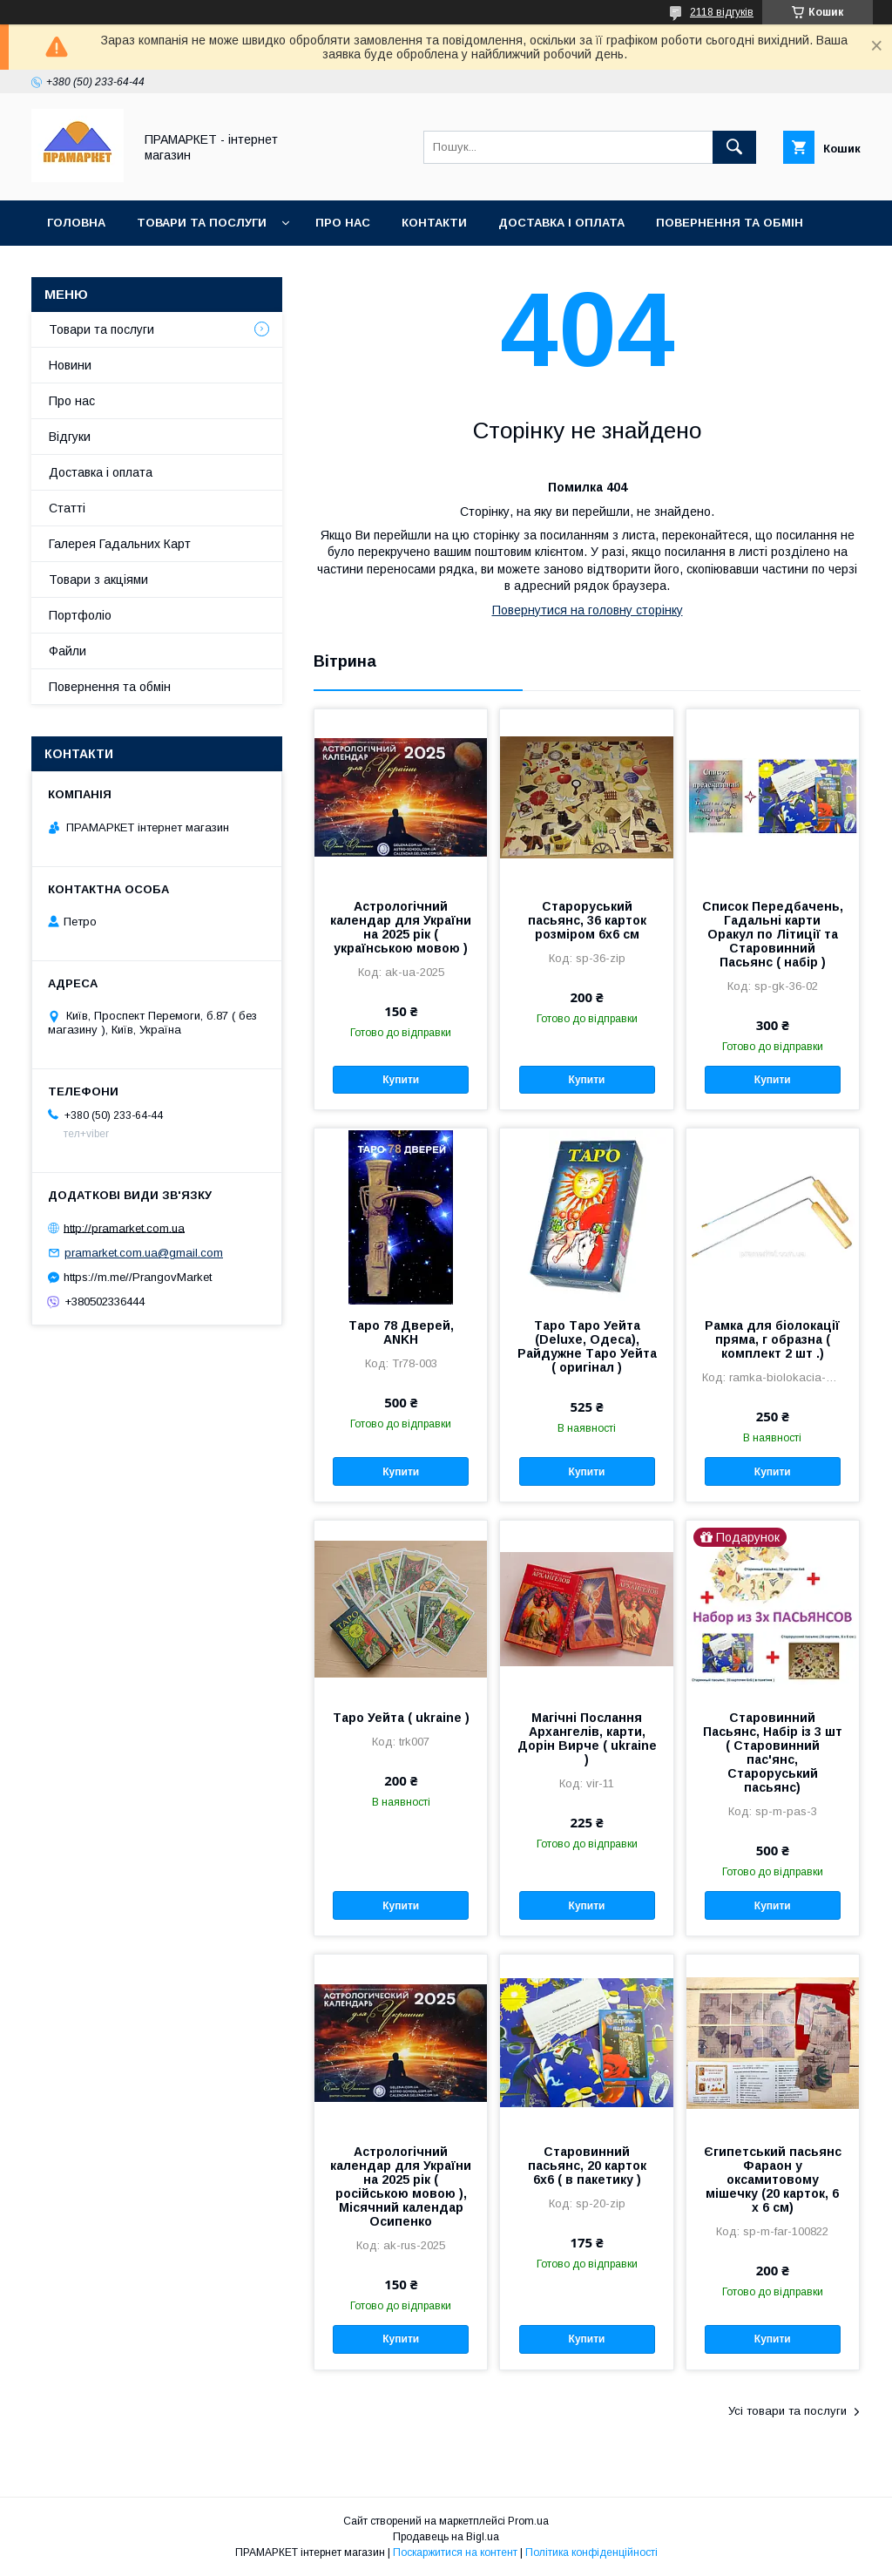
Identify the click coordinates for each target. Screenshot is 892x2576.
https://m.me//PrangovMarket (138, 1277)
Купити (400, 1080)
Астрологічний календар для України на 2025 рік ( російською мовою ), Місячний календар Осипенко (400, 2186)
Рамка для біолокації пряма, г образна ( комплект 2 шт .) (772, 1339)
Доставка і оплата (561, 222)
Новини (70, 365)
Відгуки (70, 437)
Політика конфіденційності (591, 2552)
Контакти (434, 222)
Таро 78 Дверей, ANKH (401, 1332)
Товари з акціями (98, 579)
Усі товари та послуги (787, 2410)
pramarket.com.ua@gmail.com (143, 1252)
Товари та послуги (202, 222)
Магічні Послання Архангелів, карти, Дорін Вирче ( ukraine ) (587, 1738)
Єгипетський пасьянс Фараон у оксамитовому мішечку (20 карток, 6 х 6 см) (772, 2179)
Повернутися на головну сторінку (587, 610)
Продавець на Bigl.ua (446, 2537)
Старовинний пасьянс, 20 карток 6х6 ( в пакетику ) (587, 2165)
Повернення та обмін (729, 222)
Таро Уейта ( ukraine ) (401, 1718)
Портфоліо (80, 615)
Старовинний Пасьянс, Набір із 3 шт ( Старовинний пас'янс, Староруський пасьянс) (772, 1752)
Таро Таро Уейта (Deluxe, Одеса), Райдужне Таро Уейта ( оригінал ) (587, 1346)
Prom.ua (528, 2521)
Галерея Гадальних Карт (120, 544)
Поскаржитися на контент (455, 2552)
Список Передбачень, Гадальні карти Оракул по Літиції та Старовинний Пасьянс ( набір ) (772, 934)
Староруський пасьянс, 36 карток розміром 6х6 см (587, 920)
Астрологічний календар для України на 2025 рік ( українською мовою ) (400, 927)
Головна (76, 222)
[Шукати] (734, 147)
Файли (67, 651)
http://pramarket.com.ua (124, 1227)
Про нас (342, 222)
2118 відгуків (721, 12)
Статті (67, 508)
